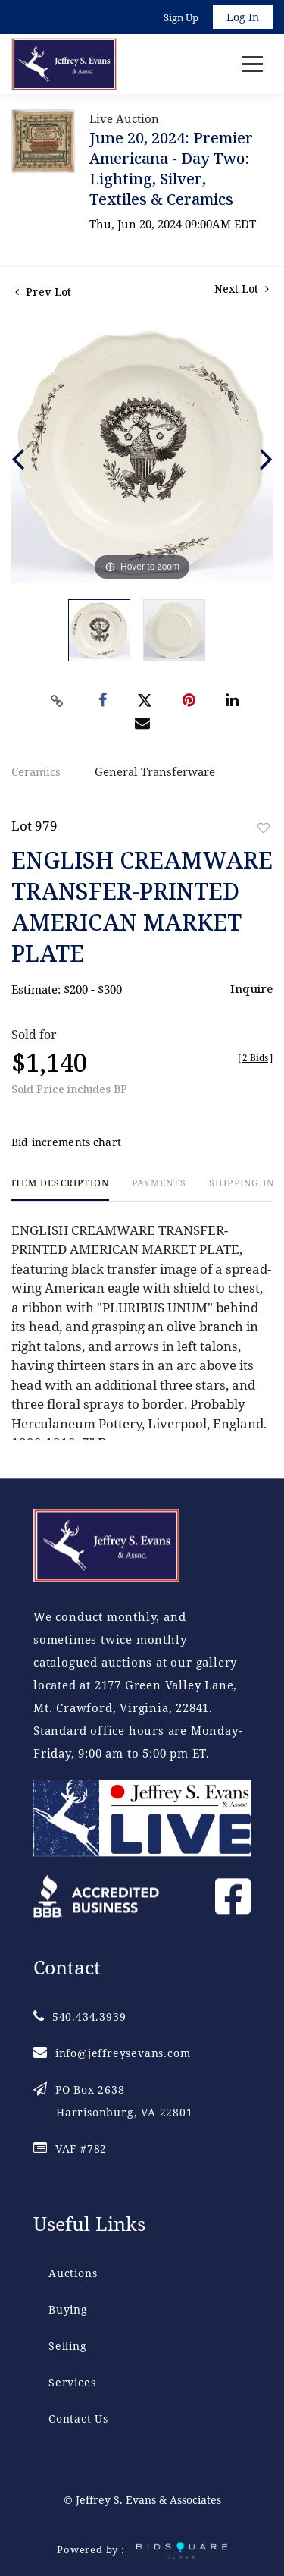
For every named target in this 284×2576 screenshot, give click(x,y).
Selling (67, 2346)
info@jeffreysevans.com (111, 2053)
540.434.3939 (79, 2016)
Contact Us (78, 2418)
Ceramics (36, 771)
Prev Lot (43, 291)
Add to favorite (263, 828)
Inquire (251, 988)
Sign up (181, 17)
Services (71, 2382)
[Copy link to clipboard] (57, 701)
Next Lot (241, 288)
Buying (68, 2309)
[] (255, 1057)
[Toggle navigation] (252, 64)
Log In (242, 17)
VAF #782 (70, 2148)
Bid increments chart (66, 1142)
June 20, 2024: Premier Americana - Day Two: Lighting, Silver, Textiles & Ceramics (171, 168)
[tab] (60, 1189)
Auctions (72, 2273)
